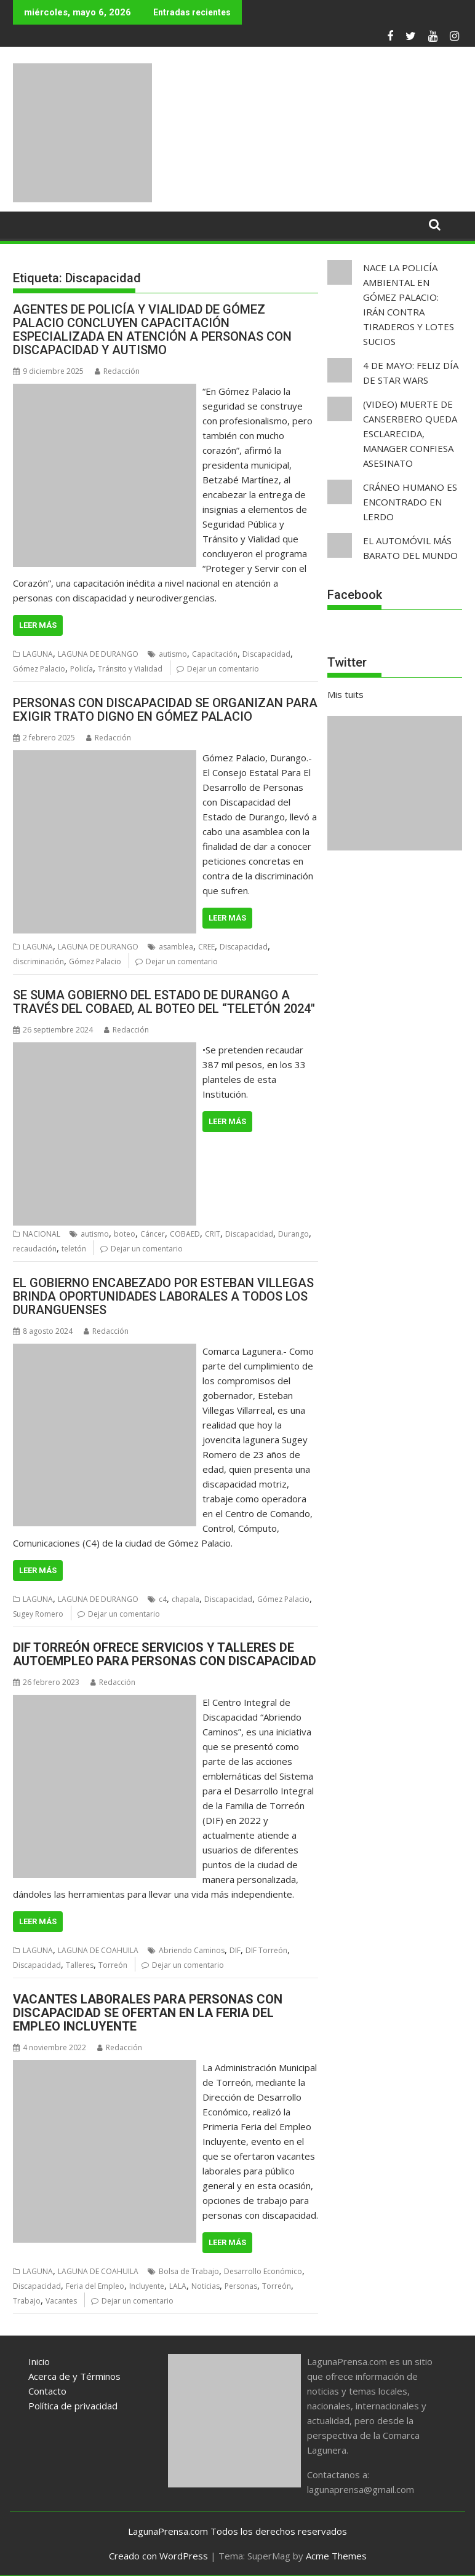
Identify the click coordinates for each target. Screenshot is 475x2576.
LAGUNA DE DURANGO (98, 654)
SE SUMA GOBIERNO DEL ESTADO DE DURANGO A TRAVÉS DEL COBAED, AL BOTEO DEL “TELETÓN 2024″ (164, 1002)
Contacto (47, 2391)
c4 (163, 1599)
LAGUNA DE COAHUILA (98, 1950)
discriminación (38, 961)
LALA (177, 2286)
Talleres (80, 1965)
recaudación (35, 1248)
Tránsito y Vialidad (130, 669)
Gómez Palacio (39, 669)
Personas (241, 2286)
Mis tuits (345, 694)
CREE (206, 946)
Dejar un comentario (223, 669)
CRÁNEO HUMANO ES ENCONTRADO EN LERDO (410, 502)
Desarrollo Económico (263, 2271)
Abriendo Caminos (192, 1950)
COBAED (185, 1234)
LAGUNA (38, 654)
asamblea (176, 946)
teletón (74, 1248)
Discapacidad (266, 654)
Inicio (39, 2361)
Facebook (354, 594)
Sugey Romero (38, 1614)
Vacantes (61, 2301)
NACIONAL (41, 1234)
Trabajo (27, 2301)
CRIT (212, 1234)
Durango (293, 1234)
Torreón (112, 1965)
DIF (235, 1950)
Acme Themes (336, 2556)
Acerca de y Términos (74, 2376)
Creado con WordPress (158, 2556)
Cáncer (152, 1234)
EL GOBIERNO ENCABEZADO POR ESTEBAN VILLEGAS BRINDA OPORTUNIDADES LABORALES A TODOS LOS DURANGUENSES (163, 1296)
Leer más (38, 625)
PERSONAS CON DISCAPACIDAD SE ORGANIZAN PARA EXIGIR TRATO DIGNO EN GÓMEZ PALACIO (165, 710)
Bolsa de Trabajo (189, 2271)
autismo (173, 654)
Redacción (117, 371)
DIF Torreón (266, 1950)
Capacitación (215, 654)
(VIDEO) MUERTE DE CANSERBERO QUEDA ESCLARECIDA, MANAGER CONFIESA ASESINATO (410, 433)
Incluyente (146, 2286)
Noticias (205, 2286)
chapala (185, 1599)
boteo (124, 1234)
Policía (81, 669)
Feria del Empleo (95, 2286)
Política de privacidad (73, 2406)
